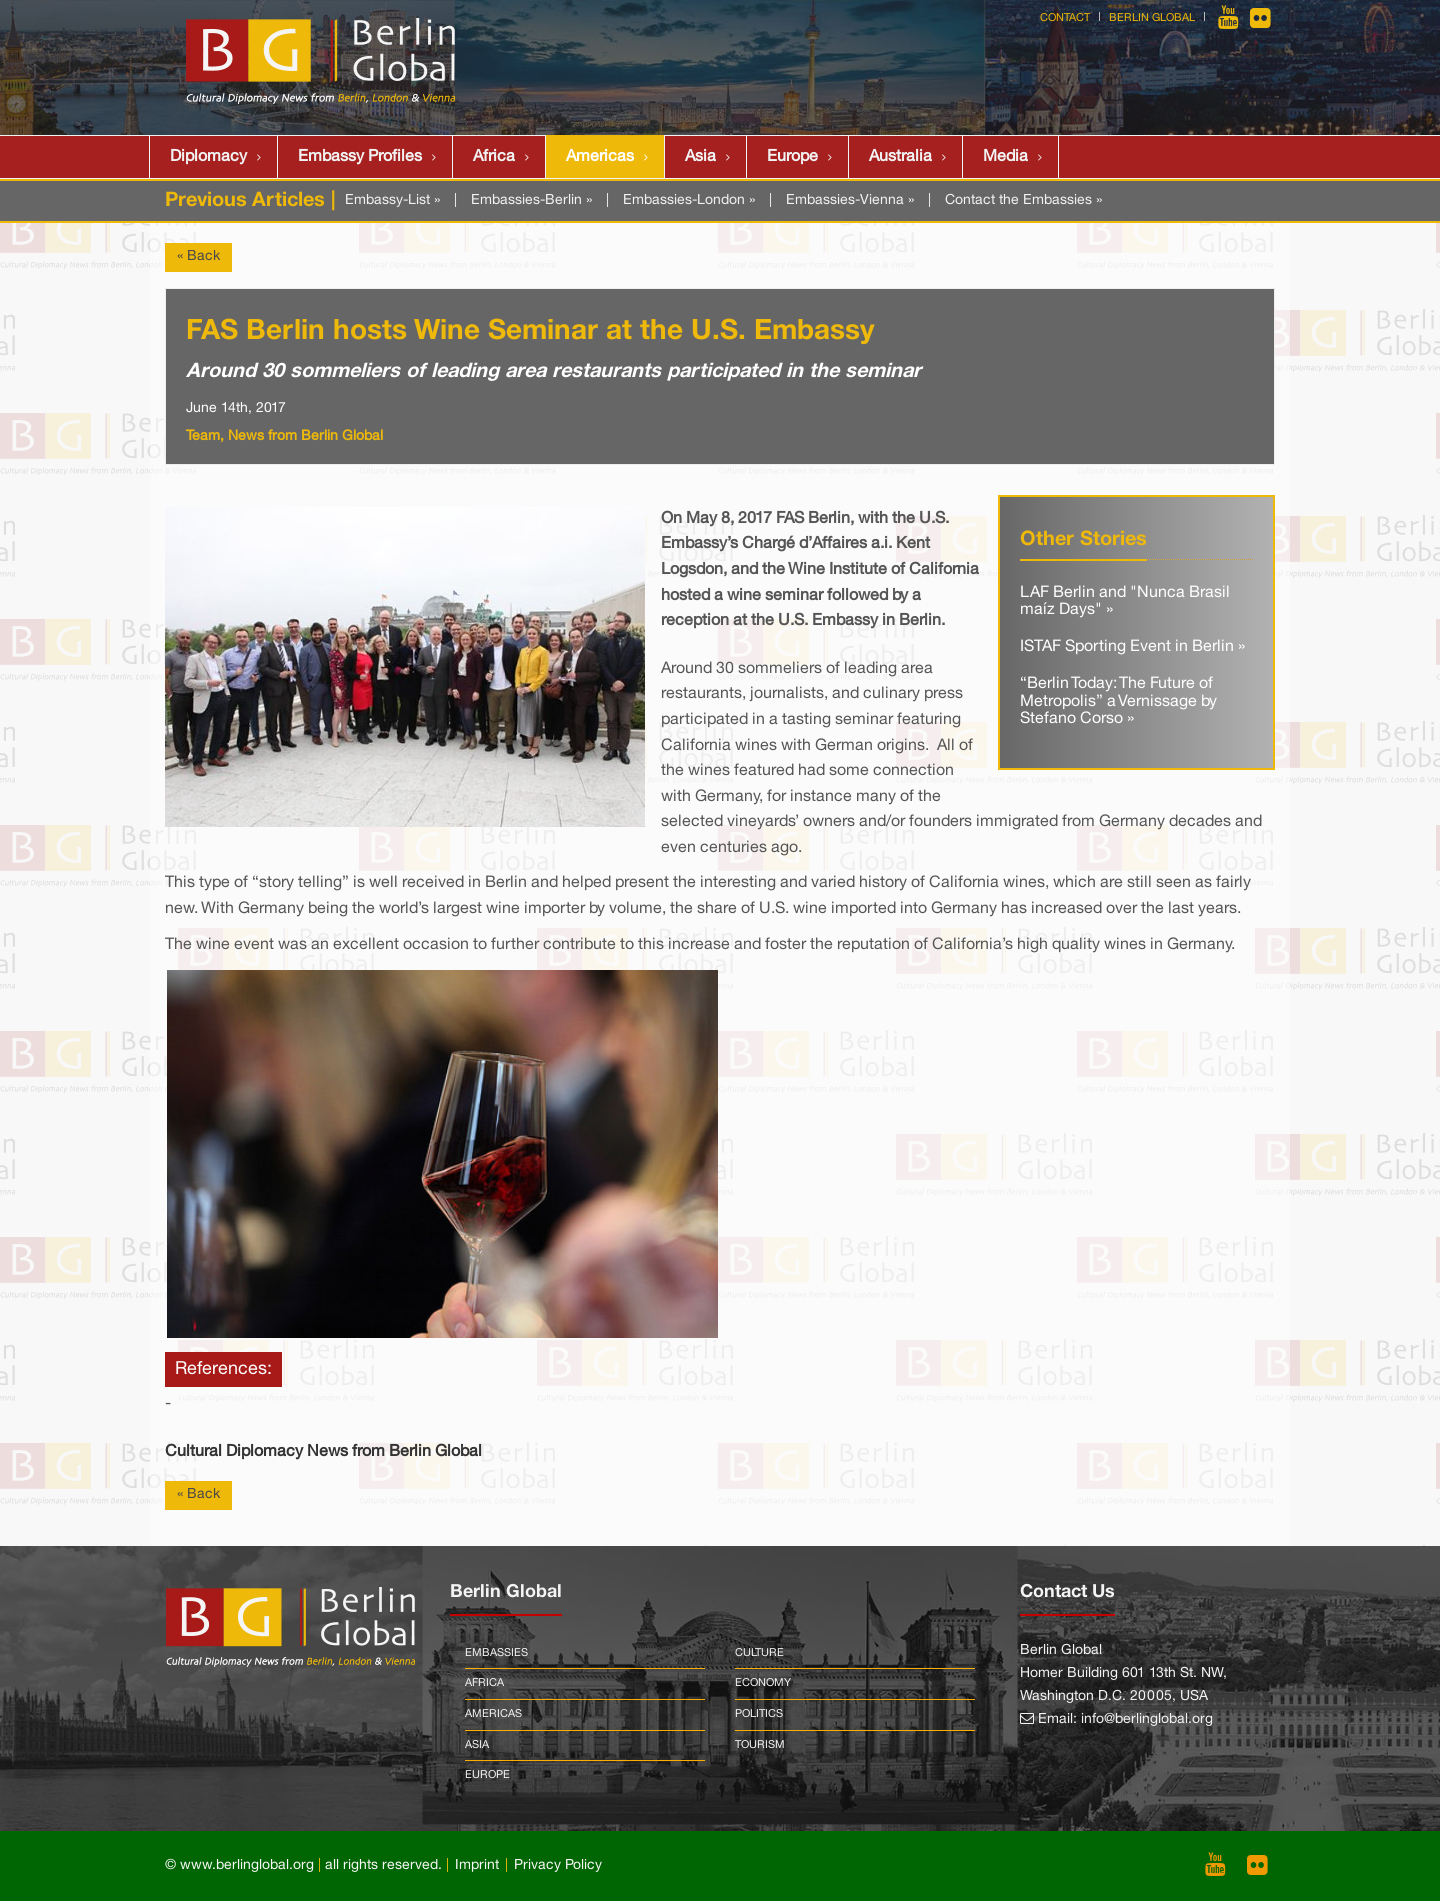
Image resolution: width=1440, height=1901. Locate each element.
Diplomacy (208, 157)
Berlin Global (1152, 18)
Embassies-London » (689, 200)
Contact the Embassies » (1023, 200)
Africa (494, 157)
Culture (759, 1653)
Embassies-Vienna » (850, 200)
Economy (763, 1683)
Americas (600, 157)
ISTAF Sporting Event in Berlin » (1132, 647)
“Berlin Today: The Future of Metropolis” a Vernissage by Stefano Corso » (1118, 701)
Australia (900, 157)
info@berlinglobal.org (1147, 1719)
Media (1005, 157)
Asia (700, 157)
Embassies (496, 1653)
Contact (1065, 18)
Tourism (760, 1745)
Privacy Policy (558, 1865)
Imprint (477, 1865)
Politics (759, 1714)
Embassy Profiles (360, 157)
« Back (198, 256)
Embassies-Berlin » (531, 200)
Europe (792, 157)
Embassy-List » (392, 200)
